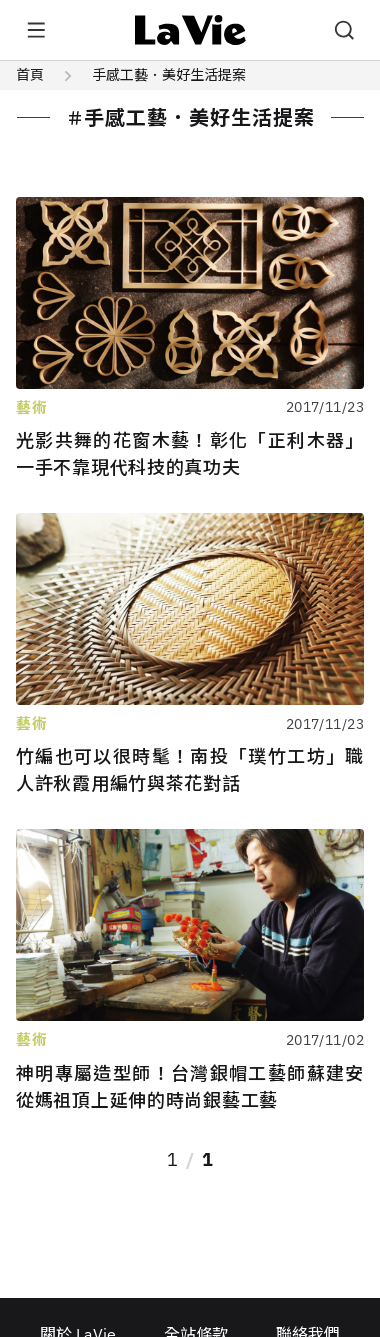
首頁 (30, 75)
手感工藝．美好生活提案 (169, 75)
